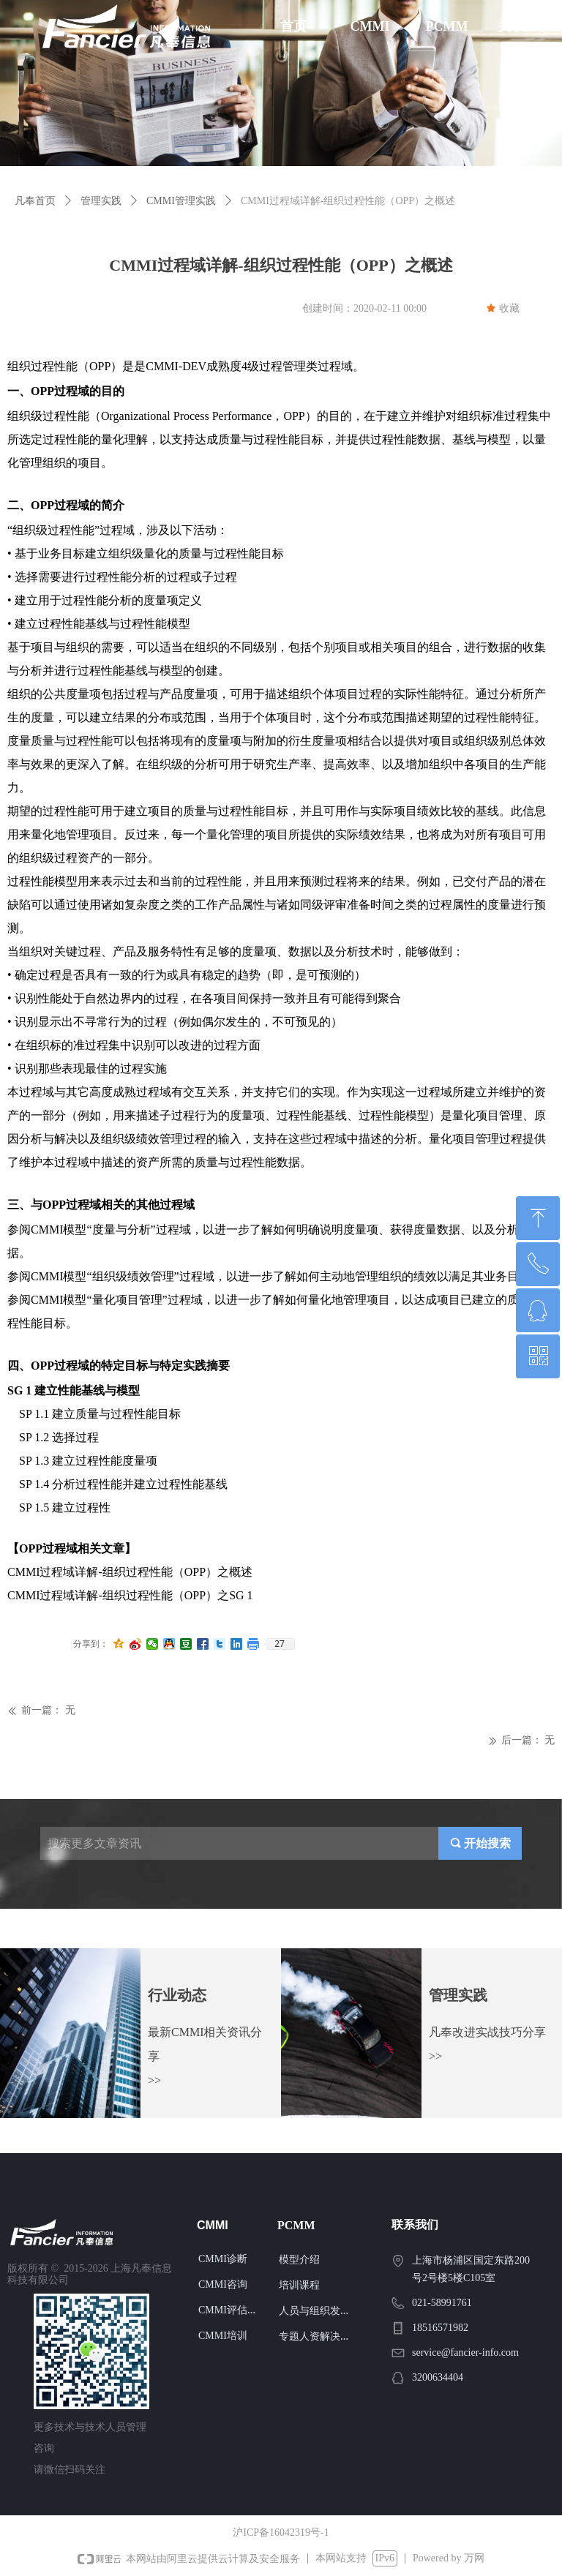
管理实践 (100, 200)
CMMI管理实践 (181, 200)
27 (279, 1644)
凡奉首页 (35, 200)
